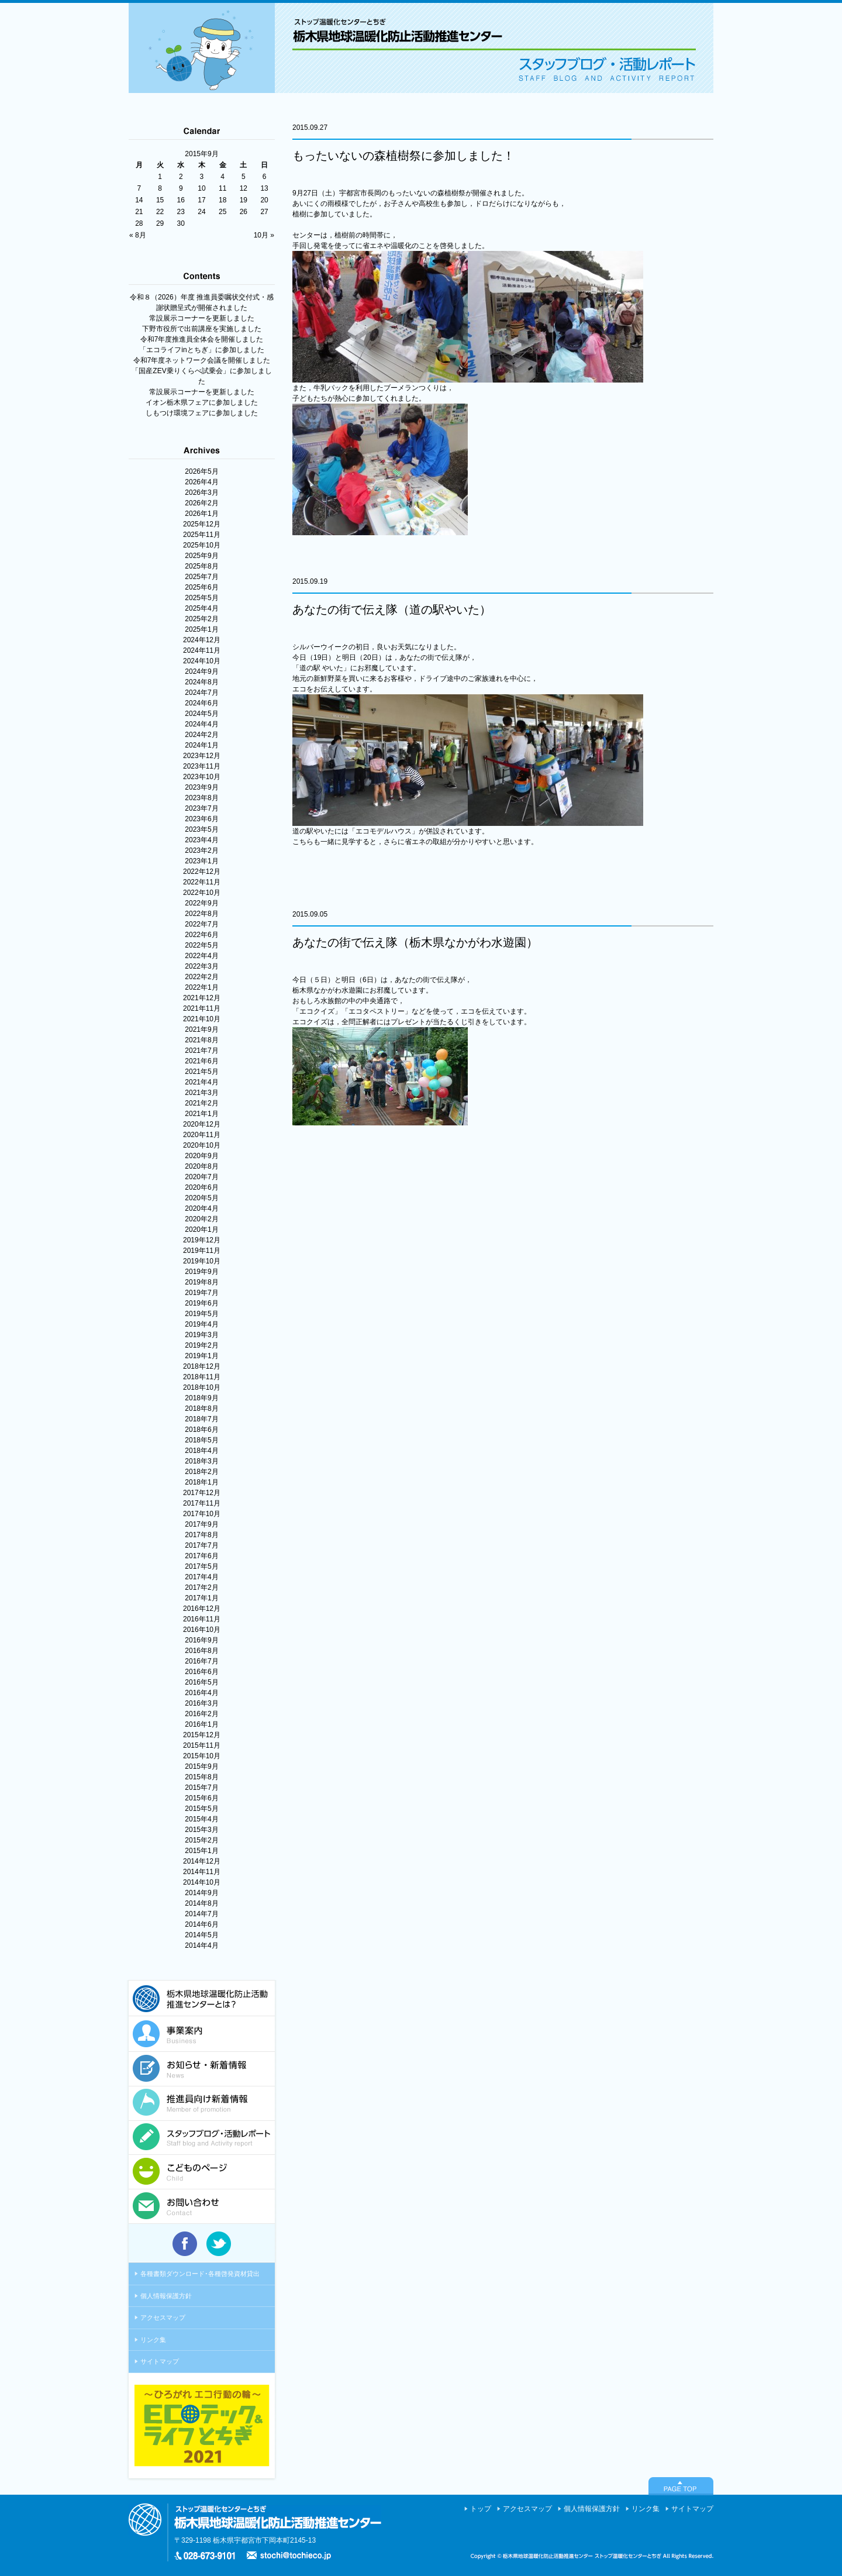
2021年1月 (201, 1114)
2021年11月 (201, 1008)
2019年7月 (201, 1293)
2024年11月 (201, 650)
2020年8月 (201, 1166)
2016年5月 (201, 1682)
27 (264, 212)
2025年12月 (201, 524)
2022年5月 (201, 945)
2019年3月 (201, 1335)
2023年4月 (201, 840)
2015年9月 (201, 1766)
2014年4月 (201, 1945)
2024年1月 (201, 745)
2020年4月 (201, 1208)
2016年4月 (201, 1693)
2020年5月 (201, 1198)
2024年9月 (201, 671)
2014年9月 (201, 1893)
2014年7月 (201, 1914)
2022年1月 (201, 987)
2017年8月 (201, 1535)
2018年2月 (201, 1472)
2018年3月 (201, 1461)
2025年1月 (201, 629)
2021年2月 (201, 1103)
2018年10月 (201, 1387)
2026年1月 (201, 513)
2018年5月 (201, 1440)
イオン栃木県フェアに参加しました (202, 402)
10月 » (264, 235)
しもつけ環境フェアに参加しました (202, 413)
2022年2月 (201, 977)
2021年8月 (201, 1040)
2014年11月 (201, 1872)
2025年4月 (201, 608)
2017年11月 (201, 1503)
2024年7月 (201, 692)
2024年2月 (201, 735)
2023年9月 (201, 787)
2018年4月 (201, 1451)
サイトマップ (159, 2361)
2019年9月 (201, 1272)
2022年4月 (201, 956)
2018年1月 (201, 1482)
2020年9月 (201, 1156)
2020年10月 (201, 1145)
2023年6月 (201, 819)
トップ (480, 2509)
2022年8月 (201, 914)
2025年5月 (201, 598)
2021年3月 (201, 1093)
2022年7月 (201, 924)
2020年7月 (201, 1177)
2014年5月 (201, 1935)
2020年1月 (201, 1229)
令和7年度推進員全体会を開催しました (202, 339)
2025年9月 (201, 556)
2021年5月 (201, 1071)
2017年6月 (201, 1556)
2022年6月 (201, 935)
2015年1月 (201, 1851)
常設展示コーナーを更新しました (201, 318)
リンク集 (153, 2339)
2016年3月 (201, 1703)
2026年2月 (201, 503)
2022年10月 (201, 892)
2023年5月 (201, 829)
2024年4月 (201, 724)
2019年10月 (201, 1261)
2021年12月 (201, 998)
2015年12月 (201, 1735)
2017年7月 (201, 1545)
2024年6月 (201, 703)
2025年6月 (201, 587)
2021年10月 (201, 1019)
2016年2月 (201, 1714)
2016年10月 (201, 1630)
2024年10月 (201, 661)
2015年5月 (201, 1808)
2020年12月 (201, 1124)
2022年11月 (201, 882)
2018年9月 (201, 1398)
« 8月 (137, 235)
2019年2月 (201, 1345)
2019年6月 (201, 1303)
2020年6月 (201, 1187)
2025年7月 (201, 577)
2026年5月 (201, 471)
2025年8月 (201, 566)
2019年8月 (201, 1282)
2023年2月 (201, 850)
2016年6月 (201, 1672)
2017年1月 (201, 1598)
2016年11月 (201, 1619)
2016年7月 (201, 1661)
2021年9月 (201, 1029)
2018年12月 (201, 1366)
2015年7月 (201, 1787)
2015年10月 (201, 1756)
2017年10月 (201, 1514)
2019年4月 (201, 1324)
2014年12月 (201, 1861)
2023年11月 (201, 766)
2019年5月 (201, 1314)
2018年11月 (201, 1377)
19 (243, 200)
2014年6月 (201, 1924)
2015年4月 (201, 1819)
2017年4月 (201, 1577)
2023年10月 (201, 777)
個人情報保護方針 (166, 2295)
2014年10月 (201, 1882)
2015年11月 (201, 1745)
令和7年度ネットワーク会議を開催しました (202, 360)
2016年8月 (201, 1651)
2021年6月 (201, 1061)
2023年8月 (201, 798)
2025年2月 (201, 619)
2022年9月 (201, 903)
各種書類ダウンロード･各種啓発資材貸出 (200, 2273)
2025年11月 (201, 535)
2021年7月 (201, 1050)
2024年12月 (201, 640)
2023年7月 (201, 808)
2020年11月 (201, 1135)
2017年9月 (201, 1524)
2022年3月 (201, 966)
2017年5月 (201, 1566)
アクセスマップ (162, 2317)
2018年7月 (201, 1419)
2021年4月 (201, 1082)
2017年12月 (201, 1493)
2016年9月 (201, 1640)
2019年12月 (201, 1240)
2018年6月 (201, 1429)
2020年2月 (201, 1219)
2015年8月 (201, 1777)
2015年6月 (201, 1798)
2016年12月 (201, 1608)
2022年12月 (201, 871)
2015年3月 (201, 1830)
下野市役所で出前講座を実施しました (201, 329)
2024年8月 (201, 682)
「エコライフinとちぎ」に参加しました (201, 350)
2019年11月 (201, 1250)
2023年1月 (201, 861)
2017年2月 (201, 1587)
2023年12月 (201, 756)
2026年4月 (201, 482)
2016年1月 (201, 1724)
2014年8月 (201, 1903)
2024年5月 (201, 714)
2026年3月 (201, 492)
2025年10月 (201, 545)
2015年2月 (201, 1840)
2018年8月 (201, 1408)
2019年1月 (201, 1356)
